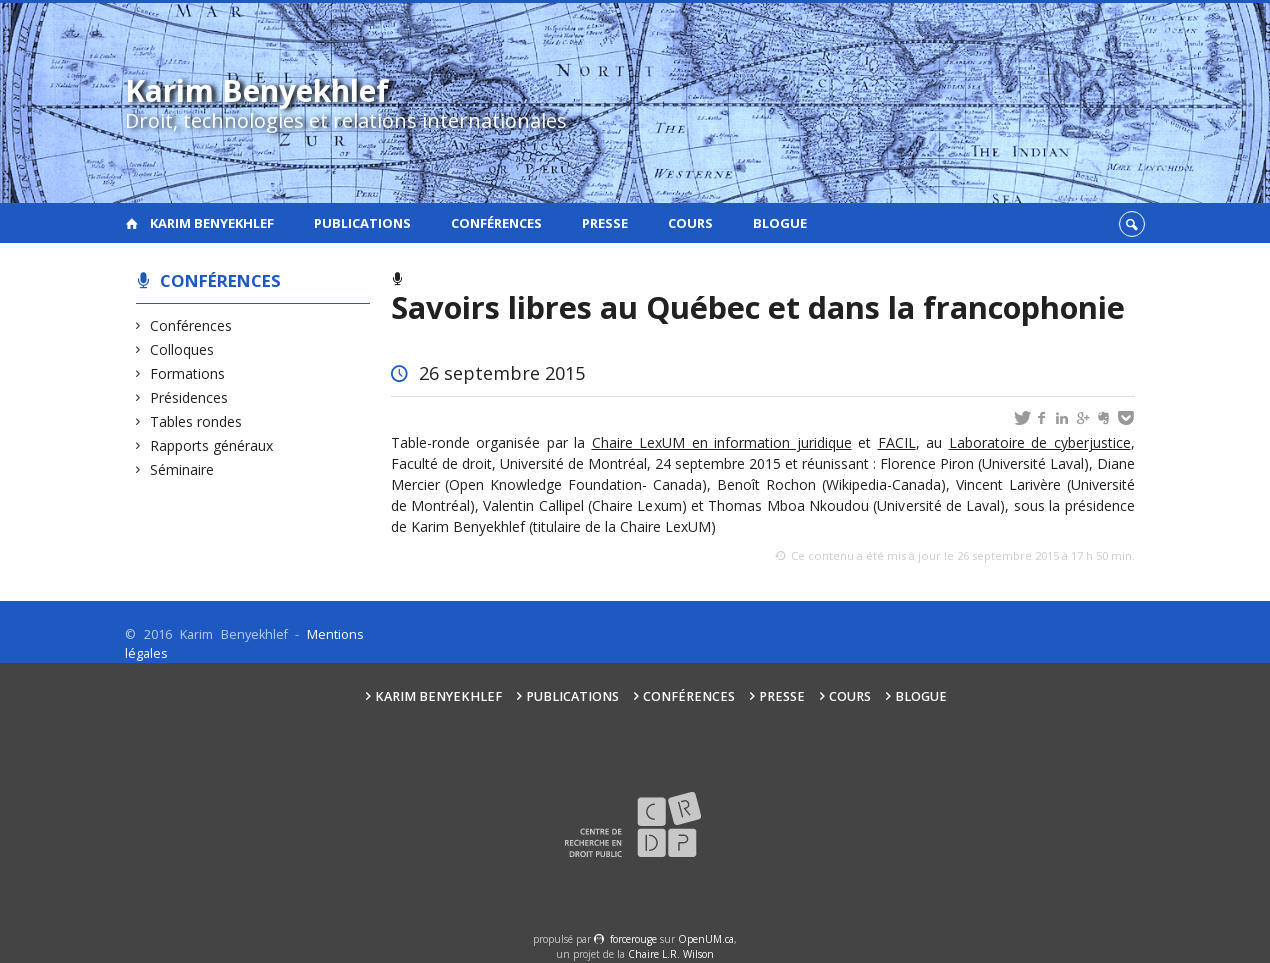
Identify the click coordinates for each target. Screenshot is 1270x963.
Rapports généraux (212, 445)
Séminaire (182, 469)
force (633, 939)
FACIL (897, 442)
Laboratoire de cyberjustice (1040, 442)
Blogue (780, 223)
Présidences (189, 397)
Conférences (496, 223)
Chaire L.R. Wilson (671, 954)
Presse (605, 223)
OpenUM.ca (706, 939)
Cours (690, 223)
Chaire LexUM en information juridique (722, 442)
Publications (362, 223)
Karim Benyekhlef (212, 223)
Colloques (182, 349)
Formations (188, 373)
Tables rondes (196, 421)
